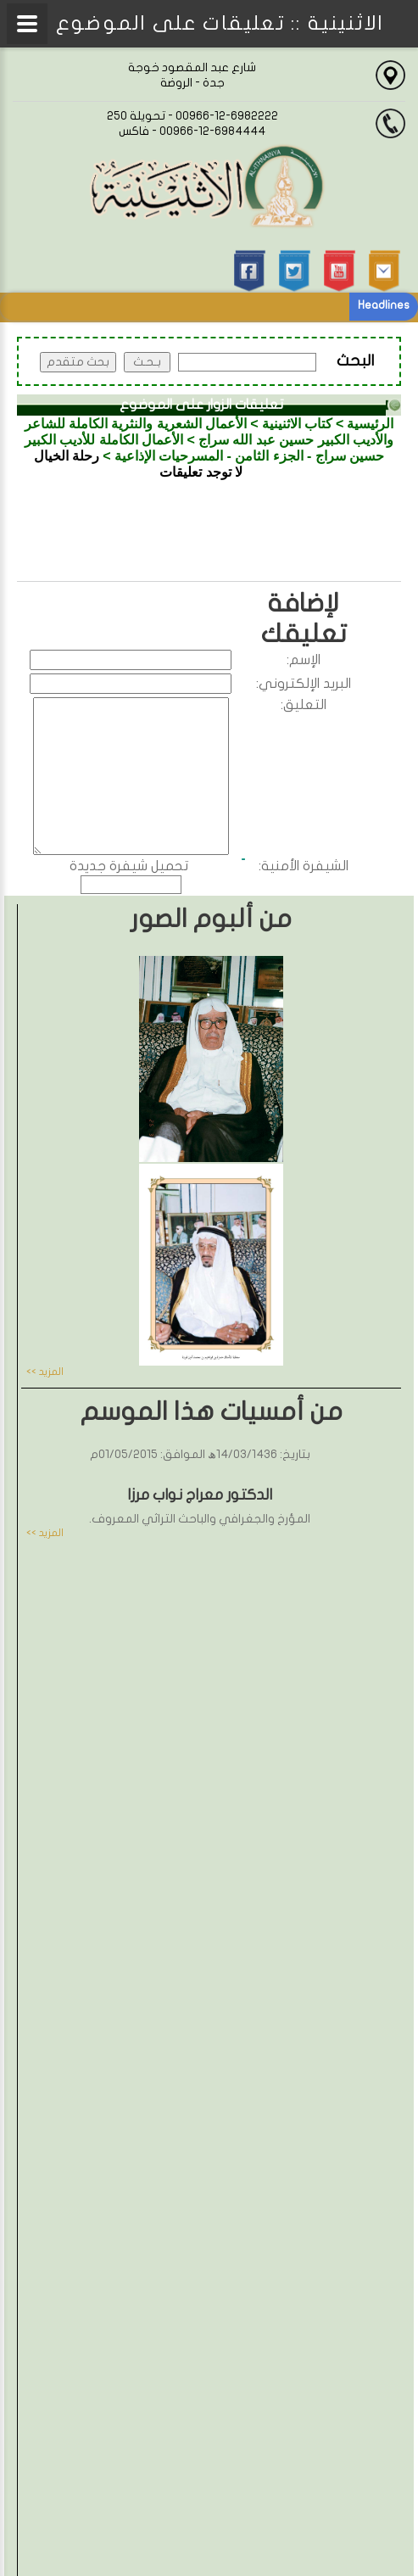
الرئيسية (370, 423)
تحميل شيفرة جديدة (129, 866)
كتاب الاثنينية (297, 423)
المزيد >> (45, 1371)
